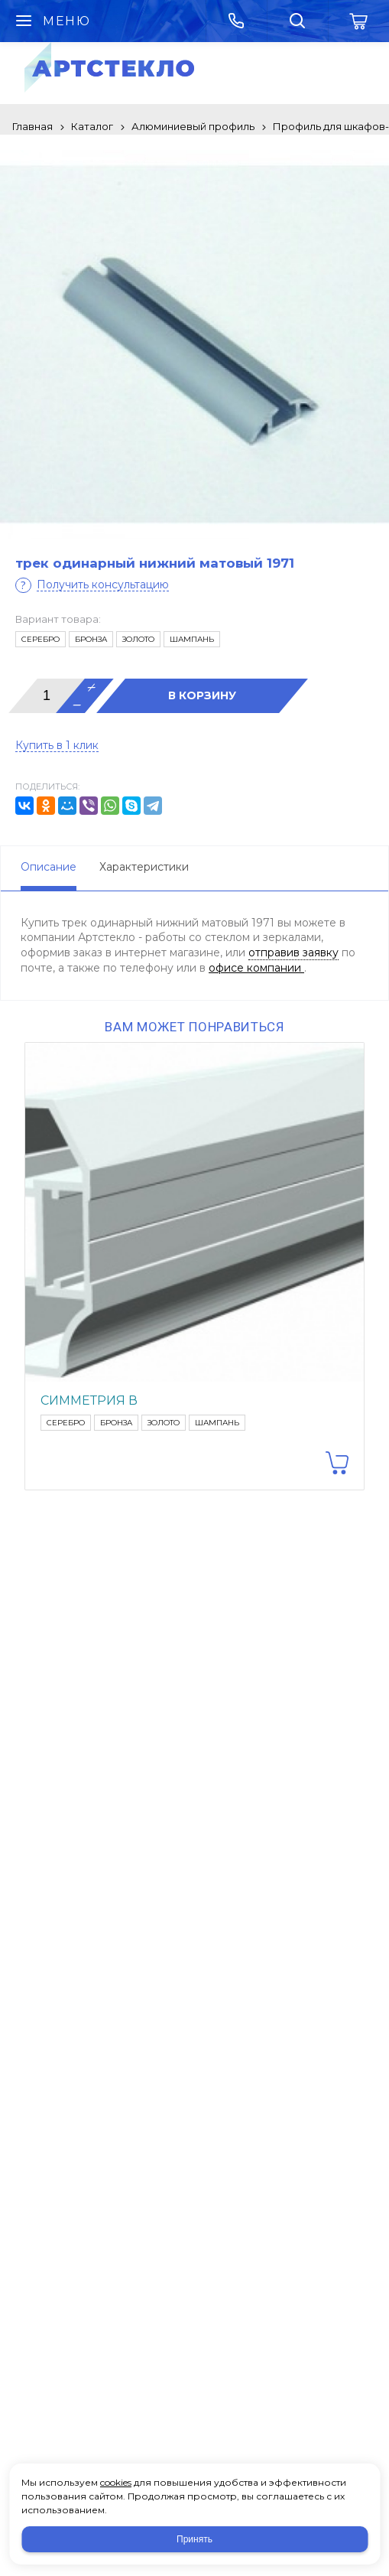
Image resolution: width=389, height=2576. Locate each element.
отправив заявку (293, 952)
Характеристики (144, 867)
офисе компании (256, 968)
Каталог (92, 126)
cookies (115, 2482)
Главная (32, 126)
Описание (48, 867)
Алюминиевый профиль (192, 126)
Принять (194, 2539)
